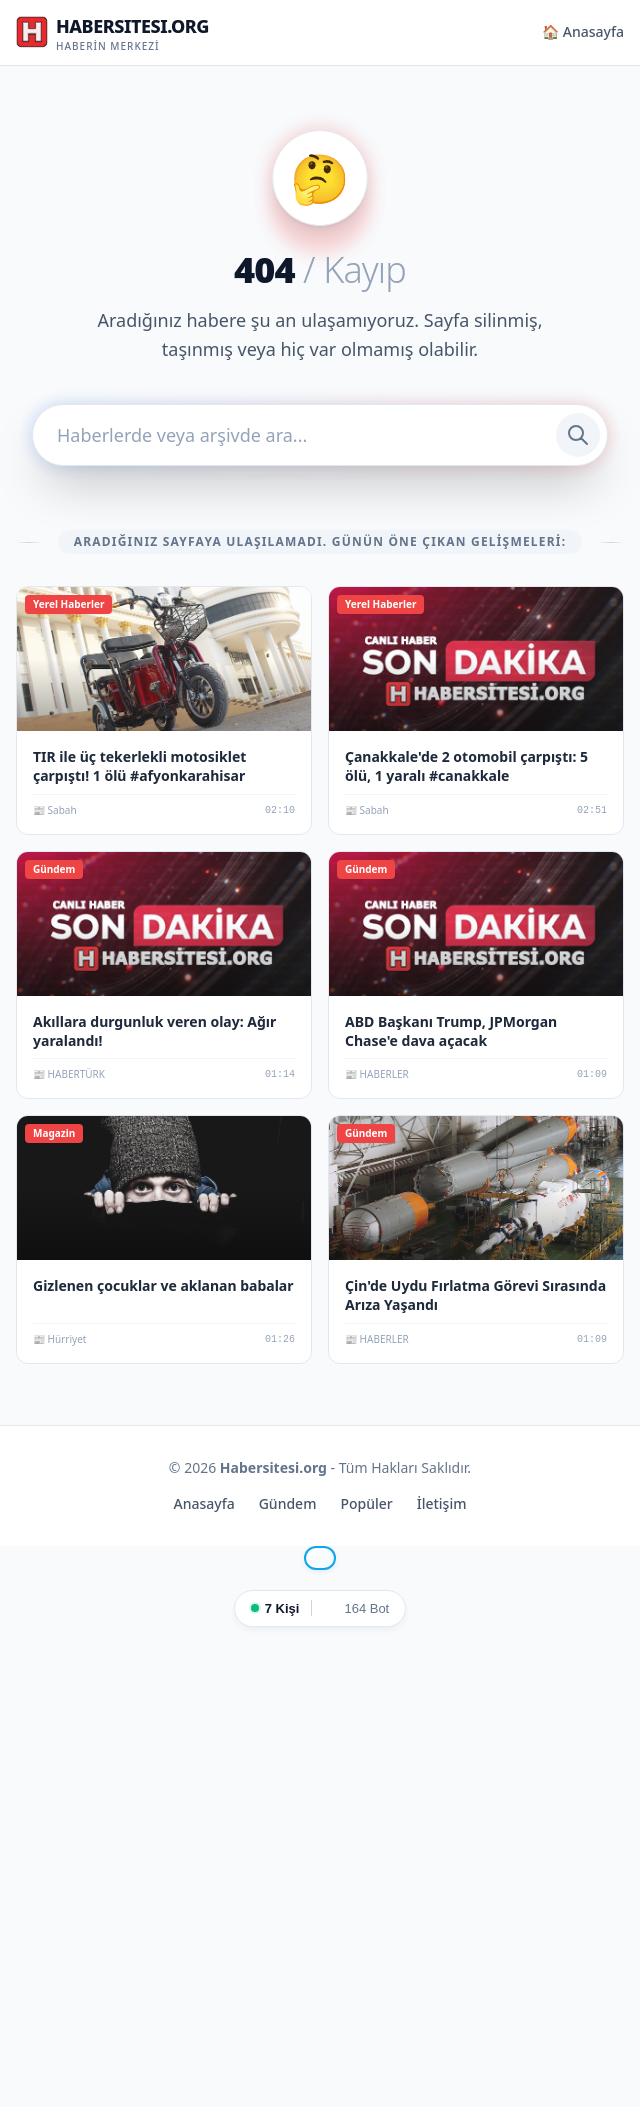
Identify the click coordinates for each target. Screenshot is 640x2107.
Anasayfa (204, 1503)
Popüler (366, 1503)
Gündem (288, 1503)
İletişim (442, 1503)
